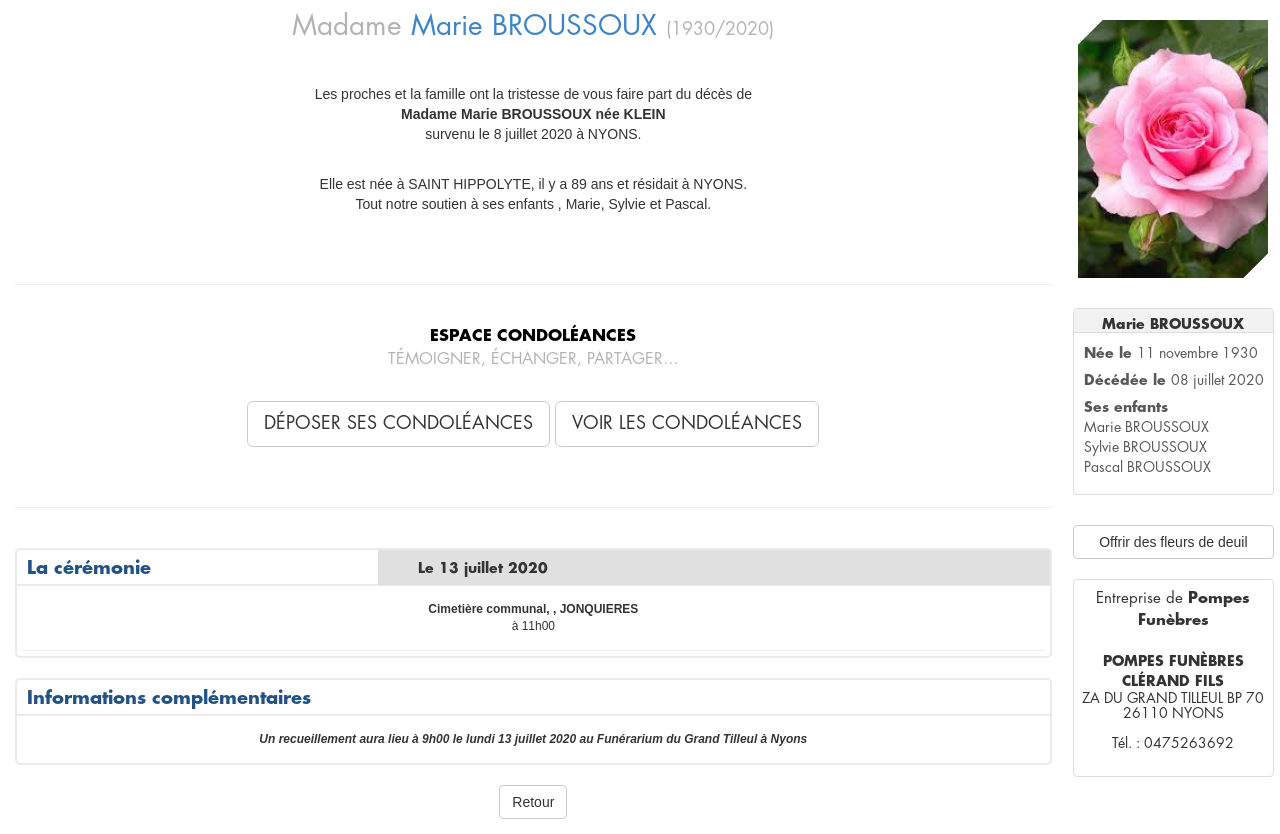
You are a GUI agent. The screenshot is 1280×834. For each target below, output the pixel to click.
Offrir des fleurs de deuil (1173, 542)
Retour (533, 802)
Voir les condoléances (687, 423)
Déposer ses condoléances (398, 423)
